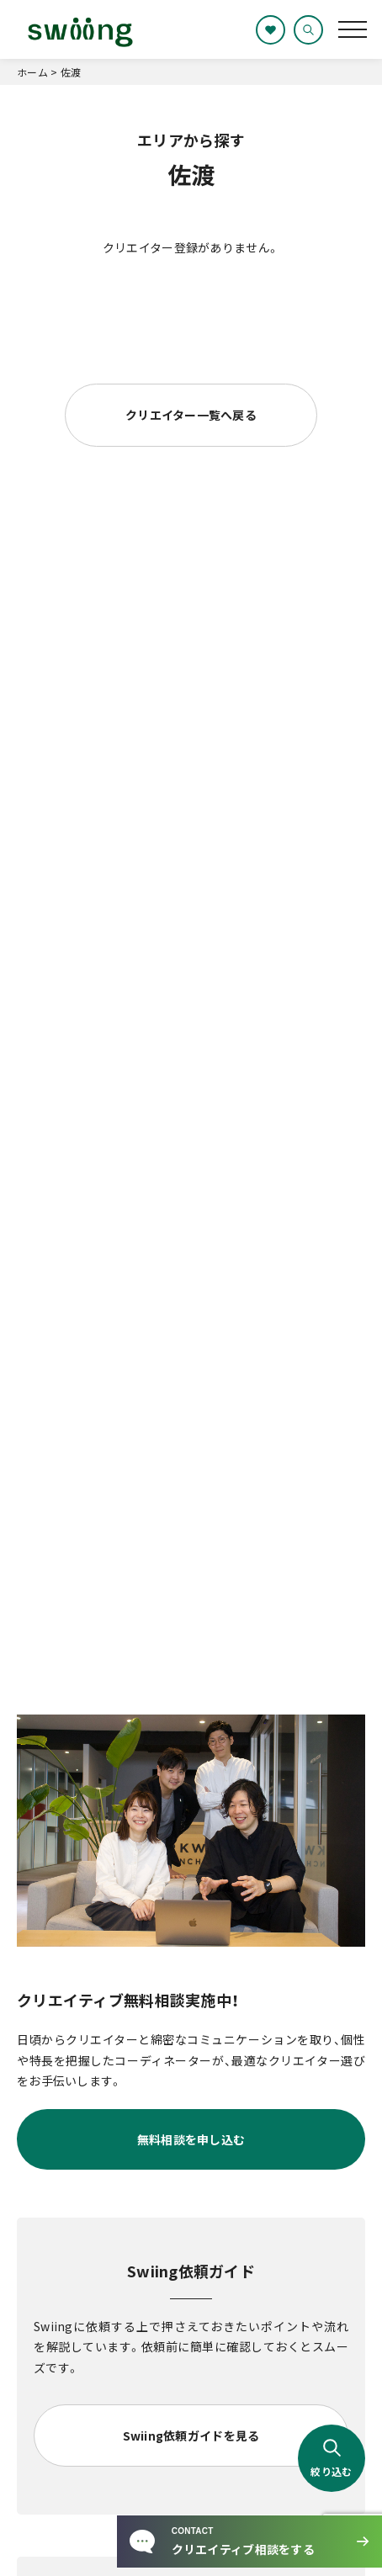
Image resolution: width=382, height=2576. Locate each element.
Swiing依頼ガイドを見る (191, 2435)
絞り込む (331, 2457)
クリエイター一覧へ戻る (191, 414)
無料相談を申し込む (191, 2139)
